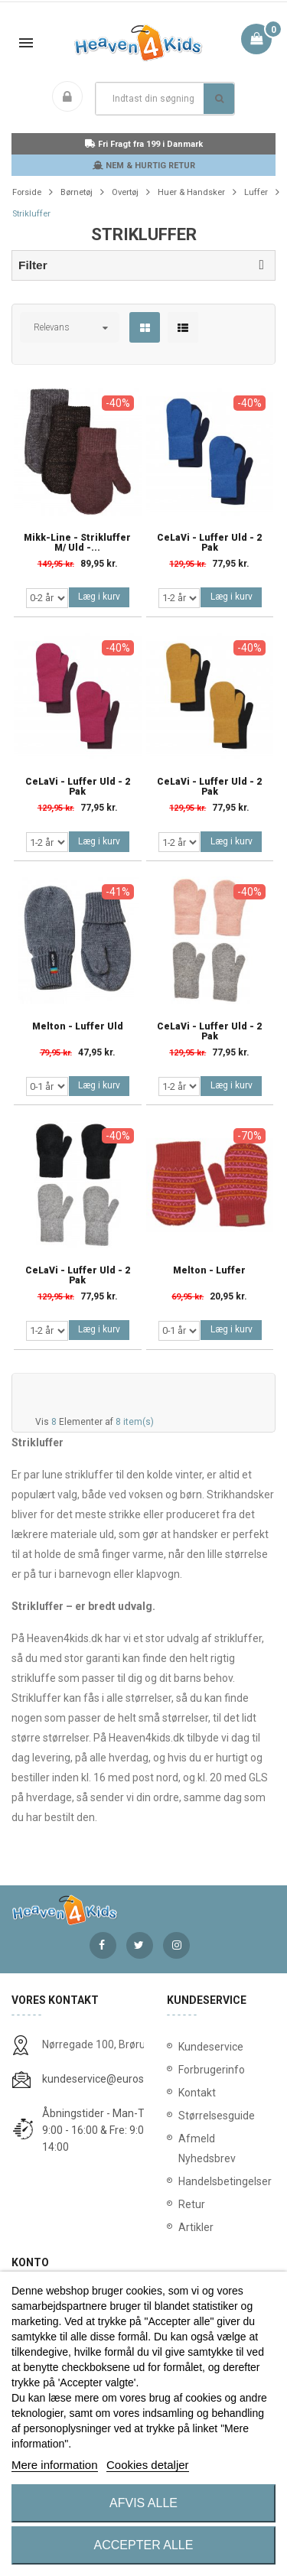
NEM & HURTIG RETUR (144, 166)
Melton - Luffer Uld (77, 1027)
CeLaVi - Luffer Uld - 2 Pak (209, 543)
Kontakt (197, 2092)
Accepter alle (144, 2545)
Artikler (196, 2227)
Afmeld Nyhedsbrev (207, 2148)
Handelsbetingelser (221, 2181)
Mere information (54, 2464)
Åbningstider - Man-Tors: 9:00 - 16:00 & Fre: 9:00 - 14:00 (101, 2130)
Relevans (52, 327)
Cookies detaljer (147, 2464)
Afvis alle (143, 2502)
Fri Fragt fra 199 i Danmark (144, 144)
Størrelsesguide (216, 2115)
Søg (219, 98)
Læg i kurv (99, 596)
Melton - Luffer (209, 1271)
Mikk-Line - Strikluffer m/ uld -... (77, 543)
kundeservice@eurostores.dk (112, 2079)
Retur (191, 2204)
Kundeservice (210, 2047)
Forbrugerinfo (211, 2070)
